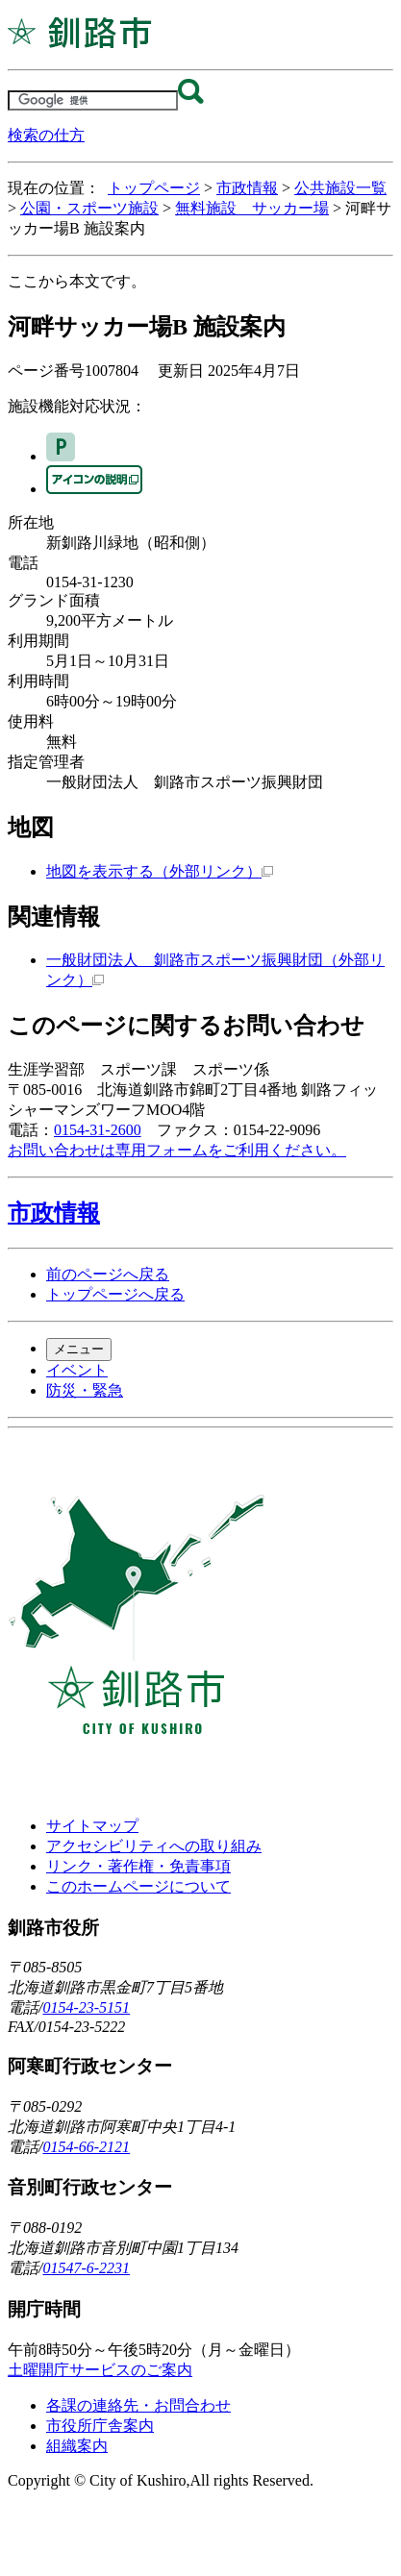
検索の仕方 (46, 135)
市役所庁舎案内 (100, 2425)
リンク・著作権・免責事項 (138, 1866)
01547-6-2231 (86, 2268)
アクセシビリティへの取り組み (154, 1846)
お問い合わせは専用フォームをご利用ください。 (177, 1150)
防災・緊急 (84, 1390)
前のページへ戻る (107, 1274)
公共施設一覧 (340, 188)
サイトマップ (92, 1826)
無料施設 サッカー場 (252, 208)
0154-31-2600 (97, 1130)
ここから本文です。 (77, 281)
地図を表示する (159, 871)
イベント (77, 1370)
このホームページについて (138, 1886)
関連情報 (54, 916)
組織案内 (77, 2446)
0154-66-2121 (86, 2147)
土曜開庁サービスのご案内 (100, 2370)
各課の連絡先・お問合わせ (138, 2405)
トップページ (154, 188)
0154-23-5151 (86, 2007)
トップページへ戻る (115, 1294)
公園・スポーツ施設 (89, 208)
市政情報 (247, 188)
